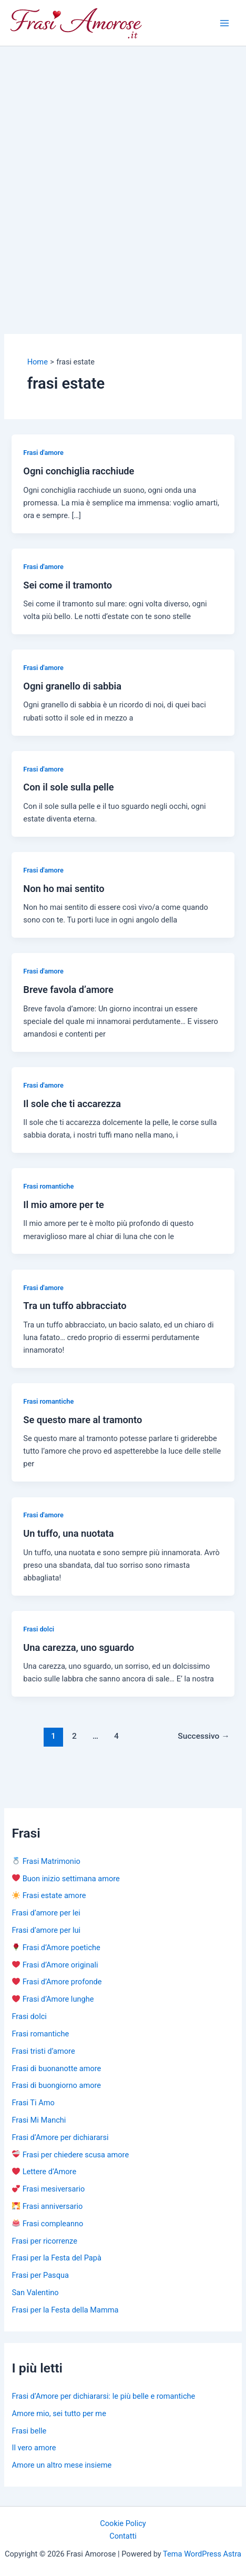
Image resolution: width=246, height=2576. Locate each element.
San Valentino (35, 2292)
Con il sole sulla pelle (68, 787)
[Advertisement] (123, 175)
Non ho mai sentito (63, 888)
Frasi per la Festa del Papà (56, 2258)
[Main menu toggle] (224, 23)
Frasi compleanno (47, 2223)
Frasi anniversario (47, 2206)
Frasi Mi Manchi (39, 2120)
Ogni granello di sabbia (72, 686)
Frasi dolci (38, 1629)
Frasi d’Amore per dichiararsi (60, 2137)
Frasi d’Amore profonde (56, 1981)
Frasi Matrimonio (46, 1861)
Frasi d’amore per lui (46, 1930)
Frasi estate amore (49, 1895)
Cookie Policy (123, 2523)
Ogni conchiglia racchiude (78, 470)
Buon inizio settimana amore (65, 1878)
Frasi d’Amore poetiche (56, 1947)
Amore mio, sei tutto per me (59, 2413)
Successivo (203, 1736)
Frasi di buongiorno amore (56, 2085)
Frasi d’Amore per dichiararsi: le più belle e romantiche (103, 2396)
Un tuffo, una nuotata (68, 1533)
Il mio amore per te (63, 1204)
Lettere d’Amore (44, 2171)
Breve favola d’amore (68, 989)
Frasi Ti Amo (33, 2102)
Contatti (123, 2536)
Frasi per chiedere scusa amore (70, 2154)
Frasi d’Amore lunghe (53, 1999)
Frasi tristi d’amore (43, 2051)
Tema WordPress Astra (202, 2554)
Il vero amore (34, 2447)
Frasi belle (29, 2431)
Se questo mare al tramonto (82, 1419)
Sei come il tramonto (67, 585)
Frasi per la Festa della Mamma (65, 2310)
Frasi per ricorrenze (44, 2241)
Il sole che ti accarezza (72, 1103)
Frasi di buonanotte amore (56, 2068)
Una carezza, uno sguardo (78, 1647)
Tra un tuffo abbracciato (74, 1305)
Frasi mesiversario (48, 2189)
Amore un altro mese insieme (61, 2465)
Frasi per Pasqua (40, 2275)
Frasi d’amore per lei (46, 1913)
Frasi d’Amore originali (55, 1965)
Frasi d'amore (43, 453)
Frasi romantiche (48, 1186)
